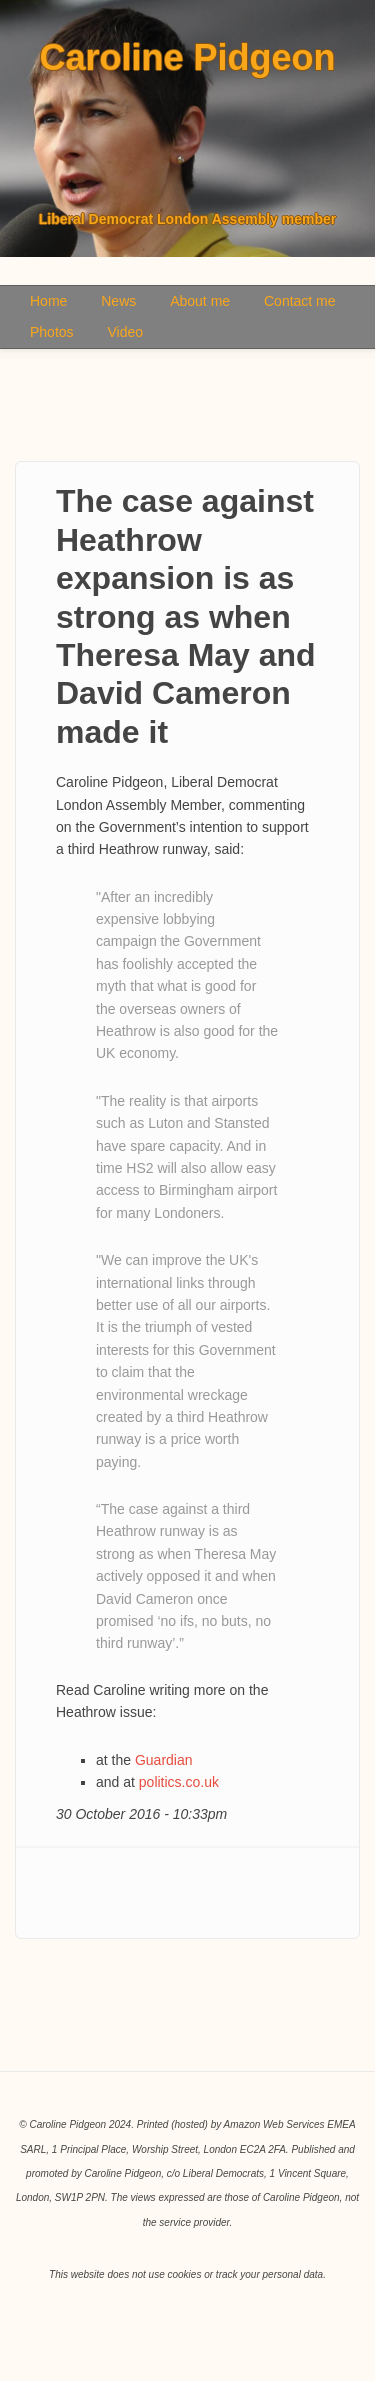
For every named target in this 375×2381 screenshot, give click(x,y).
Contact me (300, 301)
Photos (52, 332)
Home (48, 301)
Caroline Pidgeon (187, 58)
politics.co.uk (179, 1782)
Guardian (164, 1760)
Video (125, 332)
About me (200, 301)
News (118, 301)
